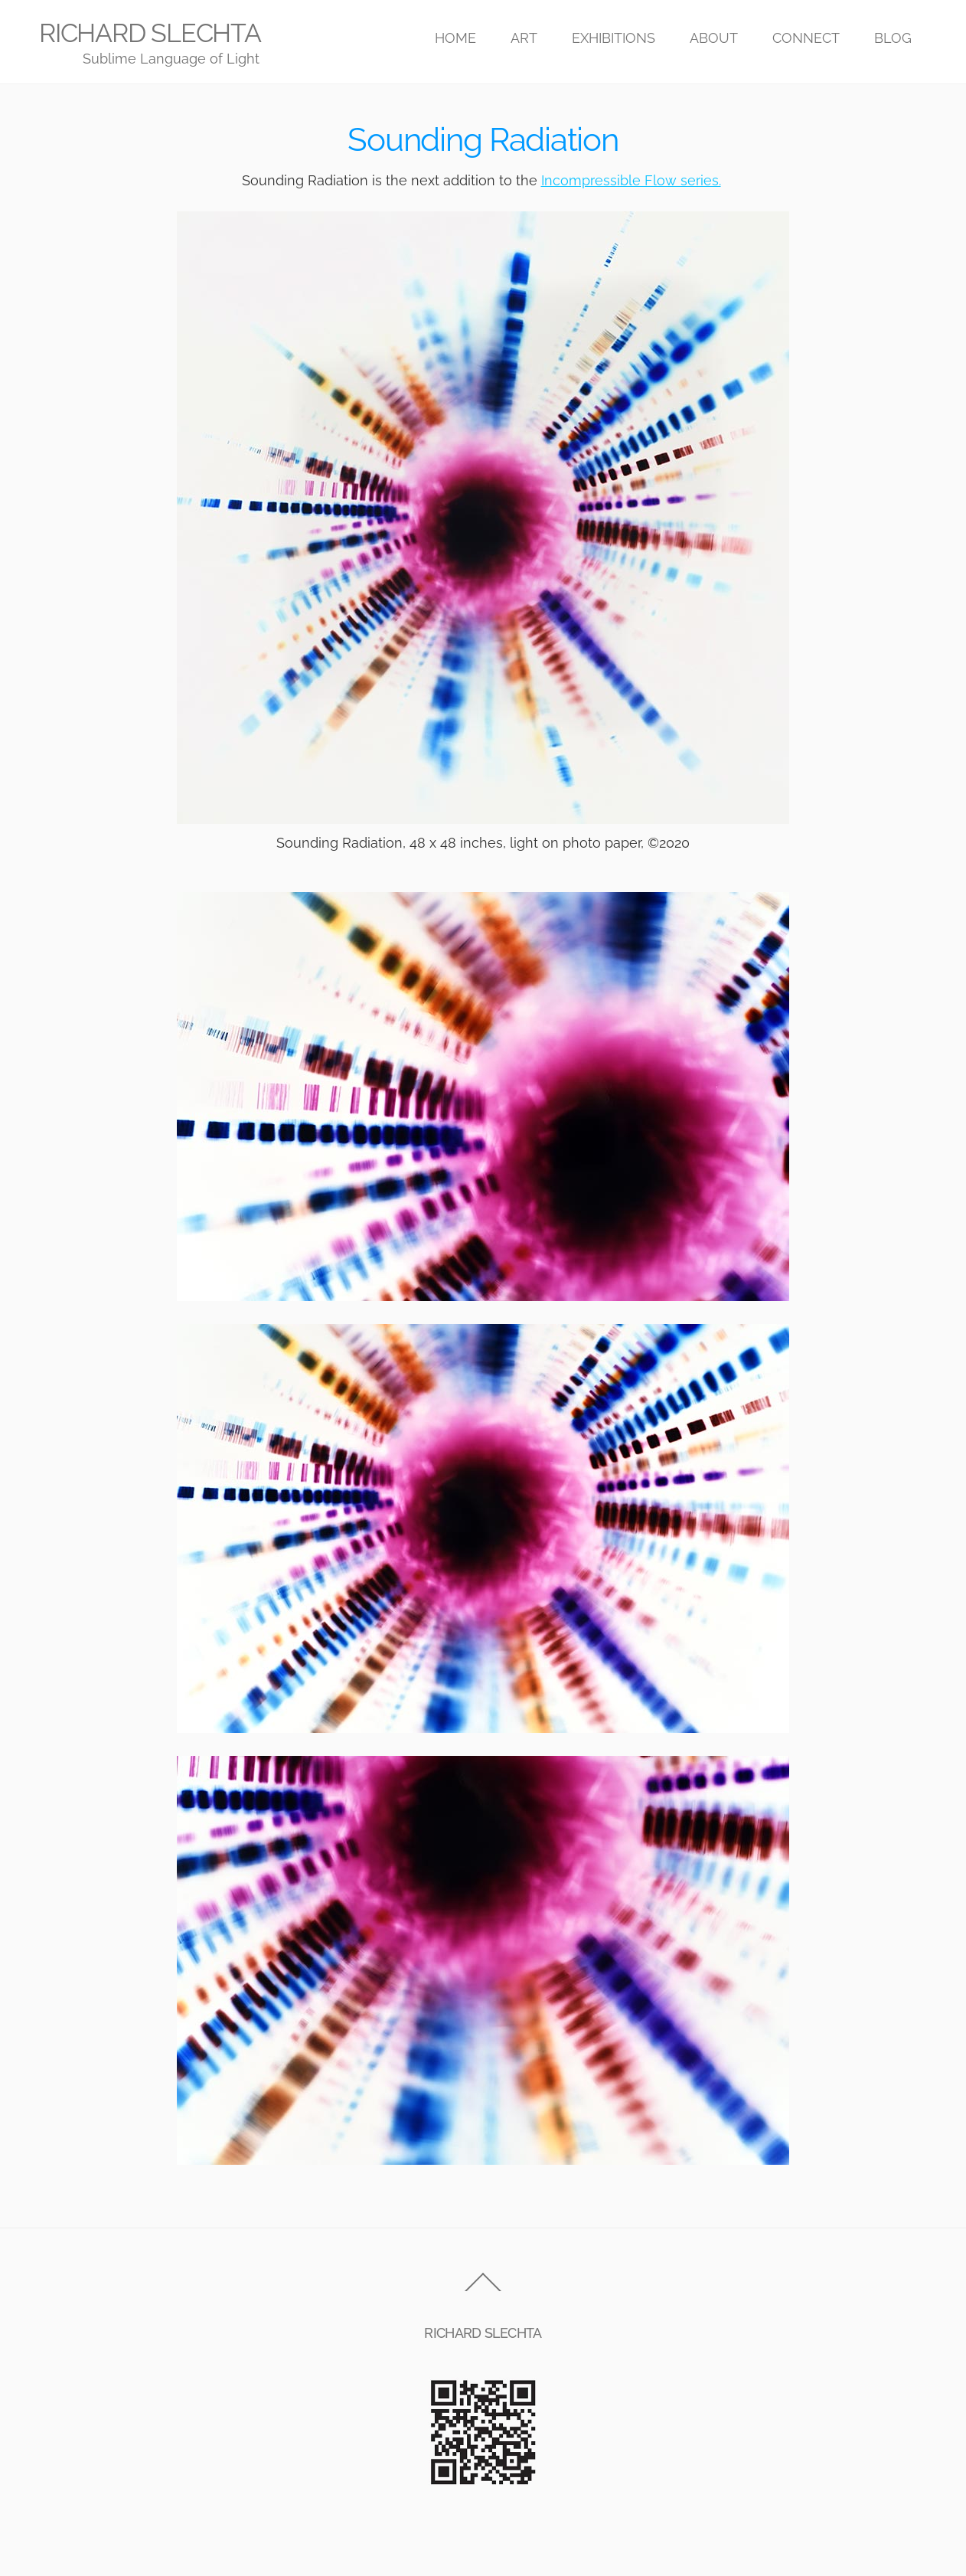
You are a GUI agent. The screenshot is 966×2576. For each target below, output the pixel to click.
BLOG (893, 38)
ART (524, 38)
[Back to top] (483, 2291)
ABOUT (714, 38)
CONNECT (806, 38)
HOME (455, 38)
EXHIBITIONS (613, 38)
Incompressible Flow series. (631, 180)
